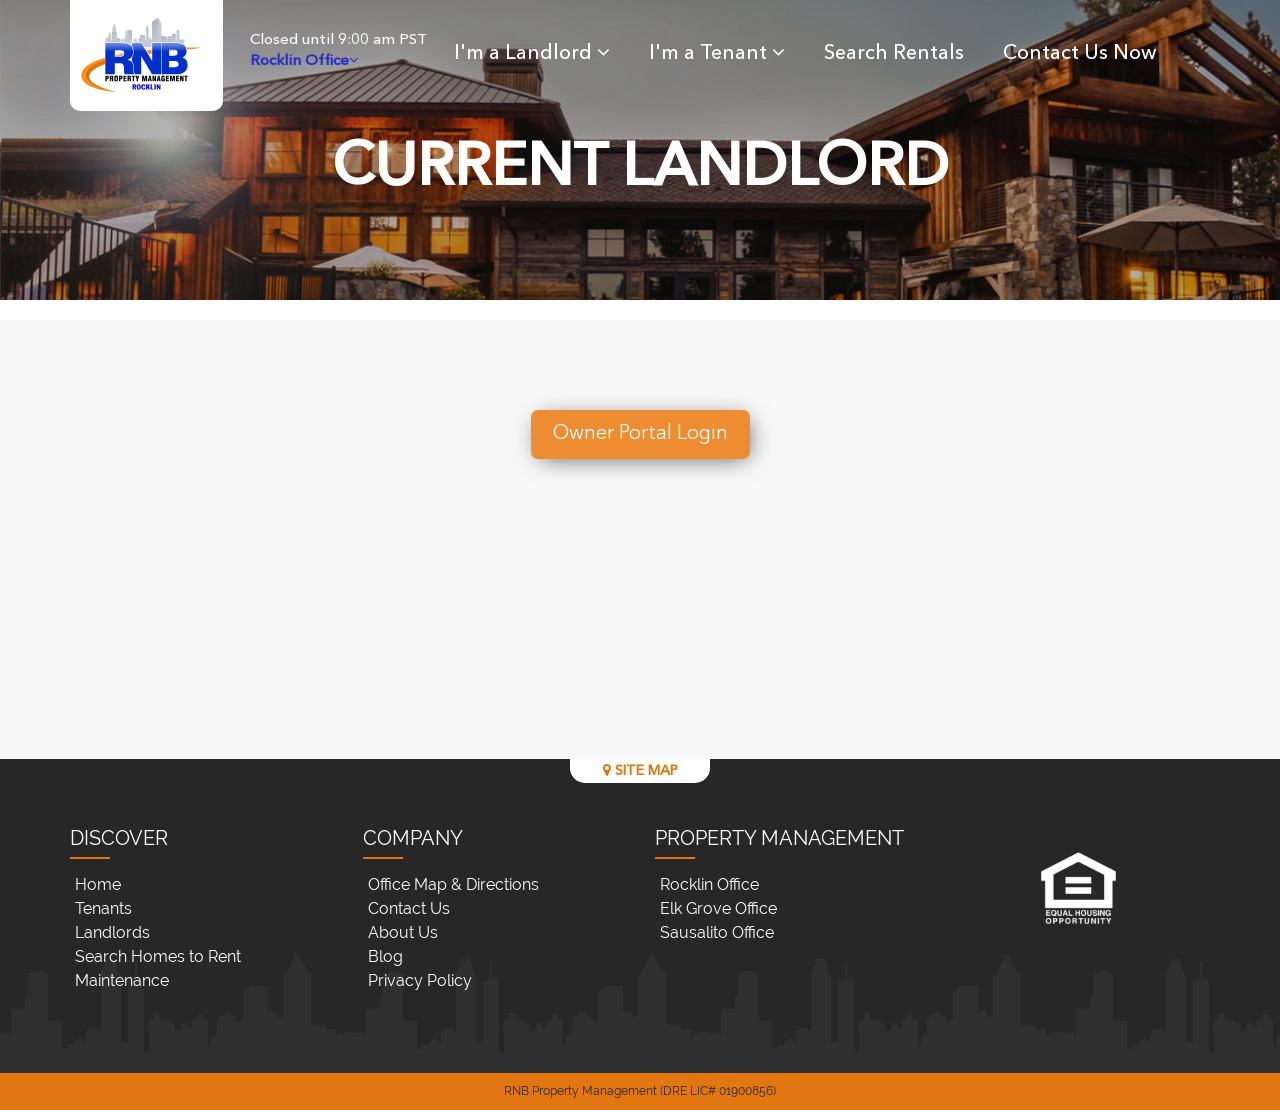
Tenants (103, 908)
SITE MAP (640, 770)
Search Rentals (894, 54)
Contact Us (409, 908)
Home (98, 884)
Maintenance (122, 980)
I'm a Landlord (532, 54)
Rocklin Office (709, 884)
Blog (385, 956)
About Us (403, 932)
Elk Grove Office (718, 908)
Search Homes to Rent (158, 956)
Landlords (112, 932)
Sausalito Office (717, 932)
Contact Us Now (1079, 54)
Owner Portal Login (640, 434)
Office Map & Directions (453, 884)
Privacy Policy (420, 980)
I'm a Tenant (717, 54)
